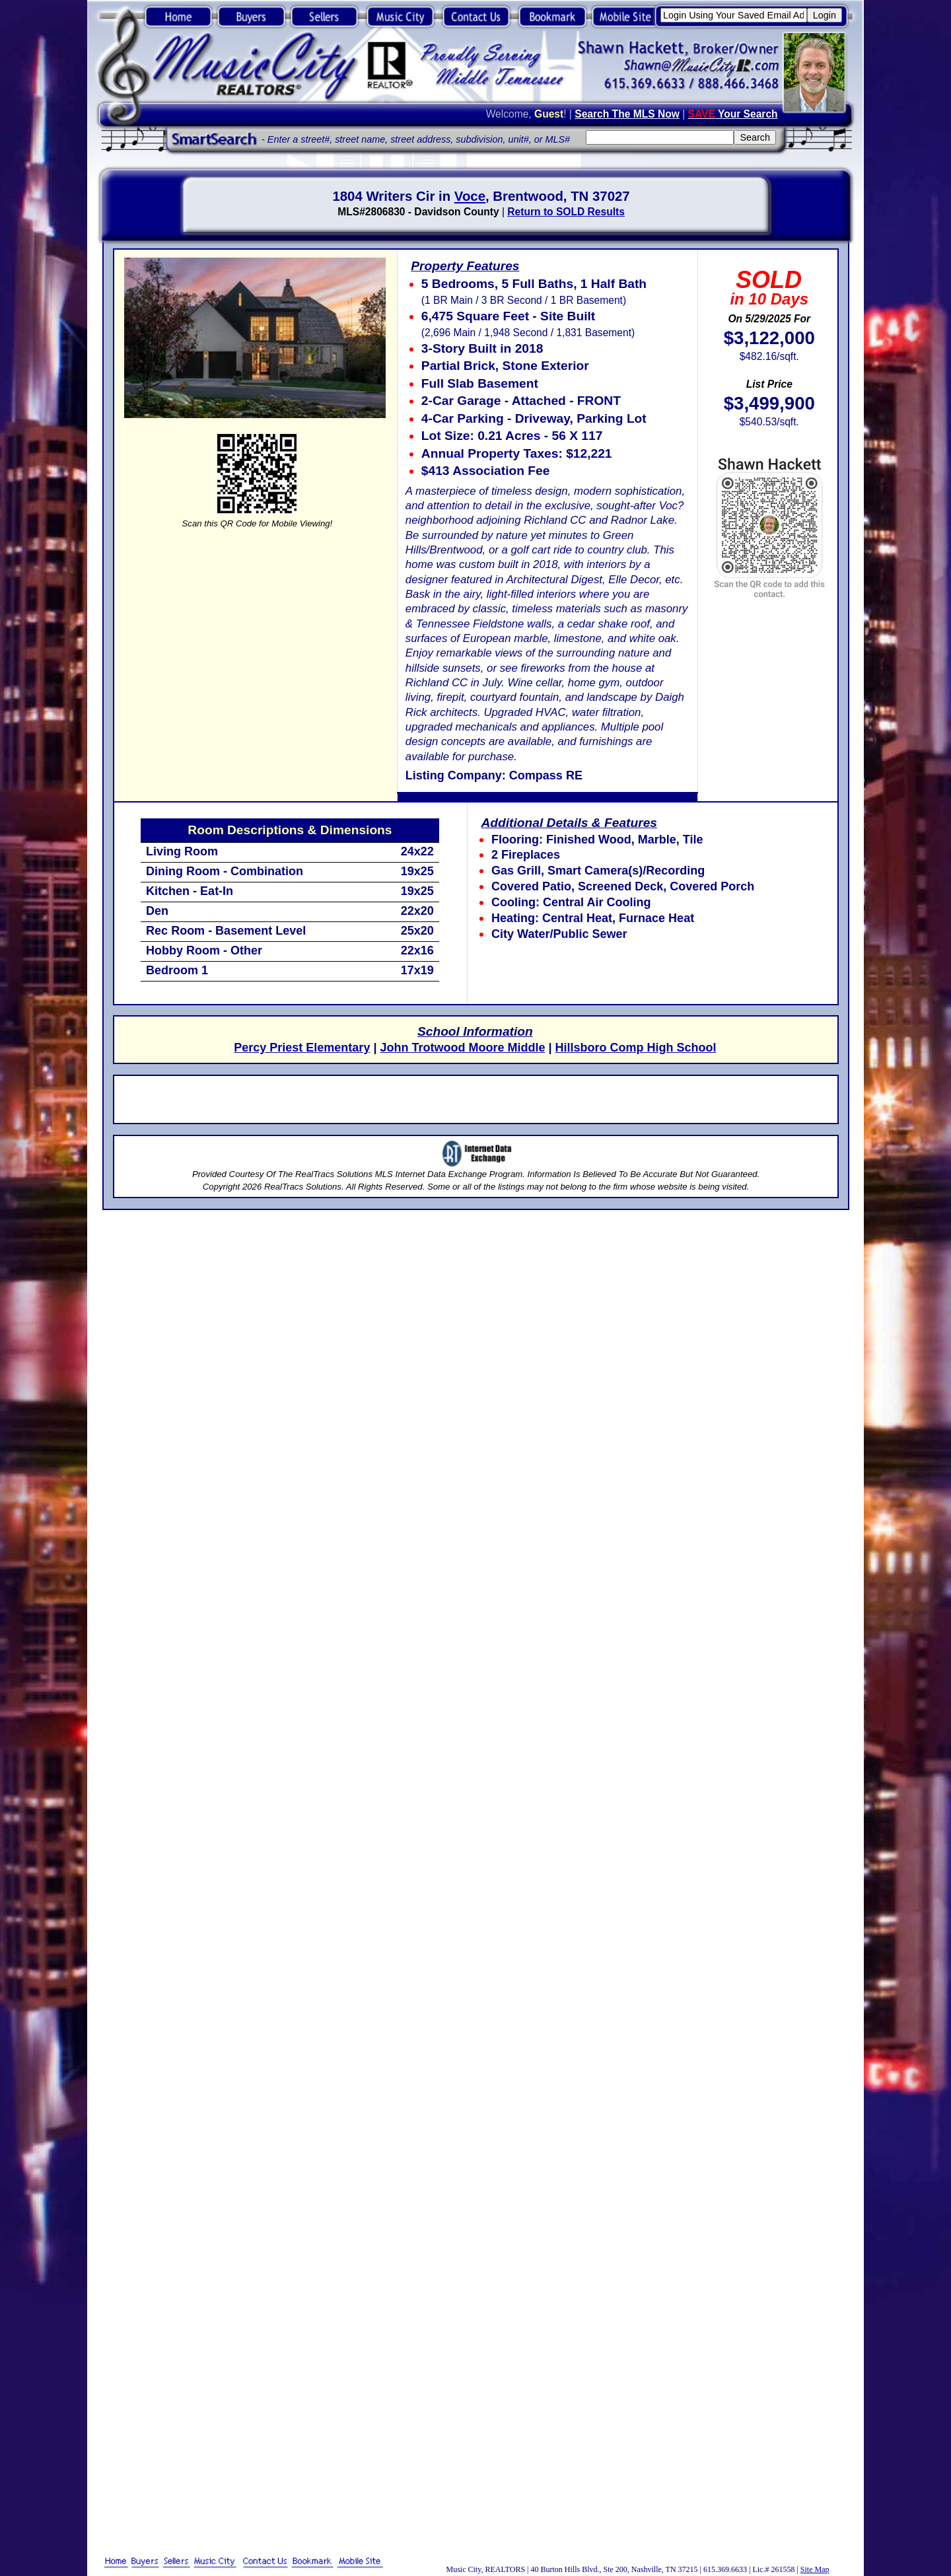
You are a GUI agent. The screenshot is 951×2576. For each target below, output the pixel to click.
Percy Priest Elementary (302, 1047)
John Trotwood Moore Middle (462, 1047)
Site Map (814, 2569)
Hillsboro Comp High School (635, 1047)
